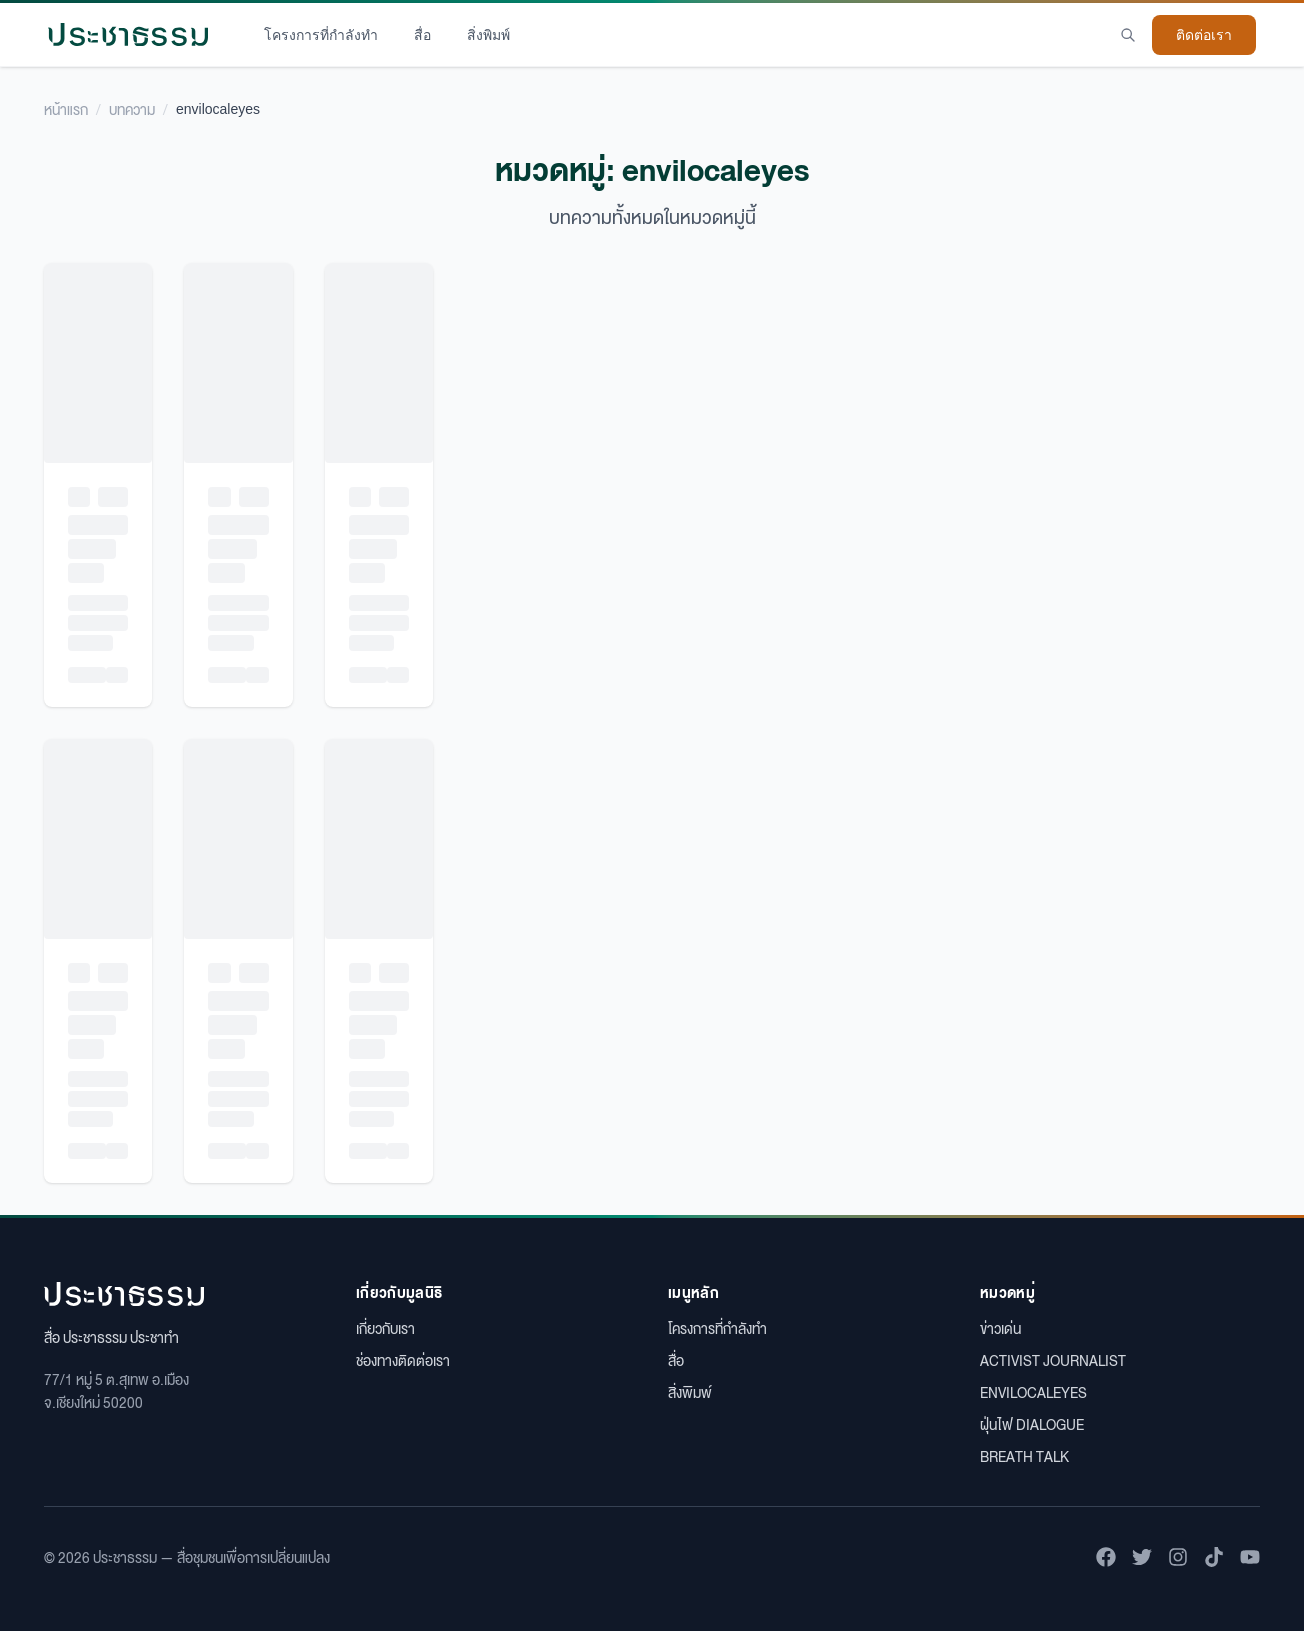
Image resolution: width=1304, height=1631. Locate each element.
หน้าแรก (66, 109)
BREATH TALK (1024, 1456)
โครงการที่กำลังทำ (321, 35)
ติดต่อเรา (1204, 35)
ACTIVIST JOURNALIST (1053, 1360)
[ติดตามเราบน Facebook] (1106, 1557)
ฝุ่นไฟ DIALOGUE (1032, 1424)
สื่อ (422, 35)
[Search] (1128, 35)
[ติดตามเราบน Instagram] (1178, 1557)
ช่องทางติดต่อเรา (403, 1360)
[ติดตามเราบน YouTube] (1250, 1557)
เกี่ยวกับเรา (385, 1328)
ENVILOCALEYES (1033, 1392)
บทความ (132, 109)
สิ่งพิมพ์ (488, 35)
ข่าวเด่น (1000, 1328)
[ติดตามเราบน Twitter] (1142, 1557)
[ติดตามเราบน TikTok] (1214, 1557)
